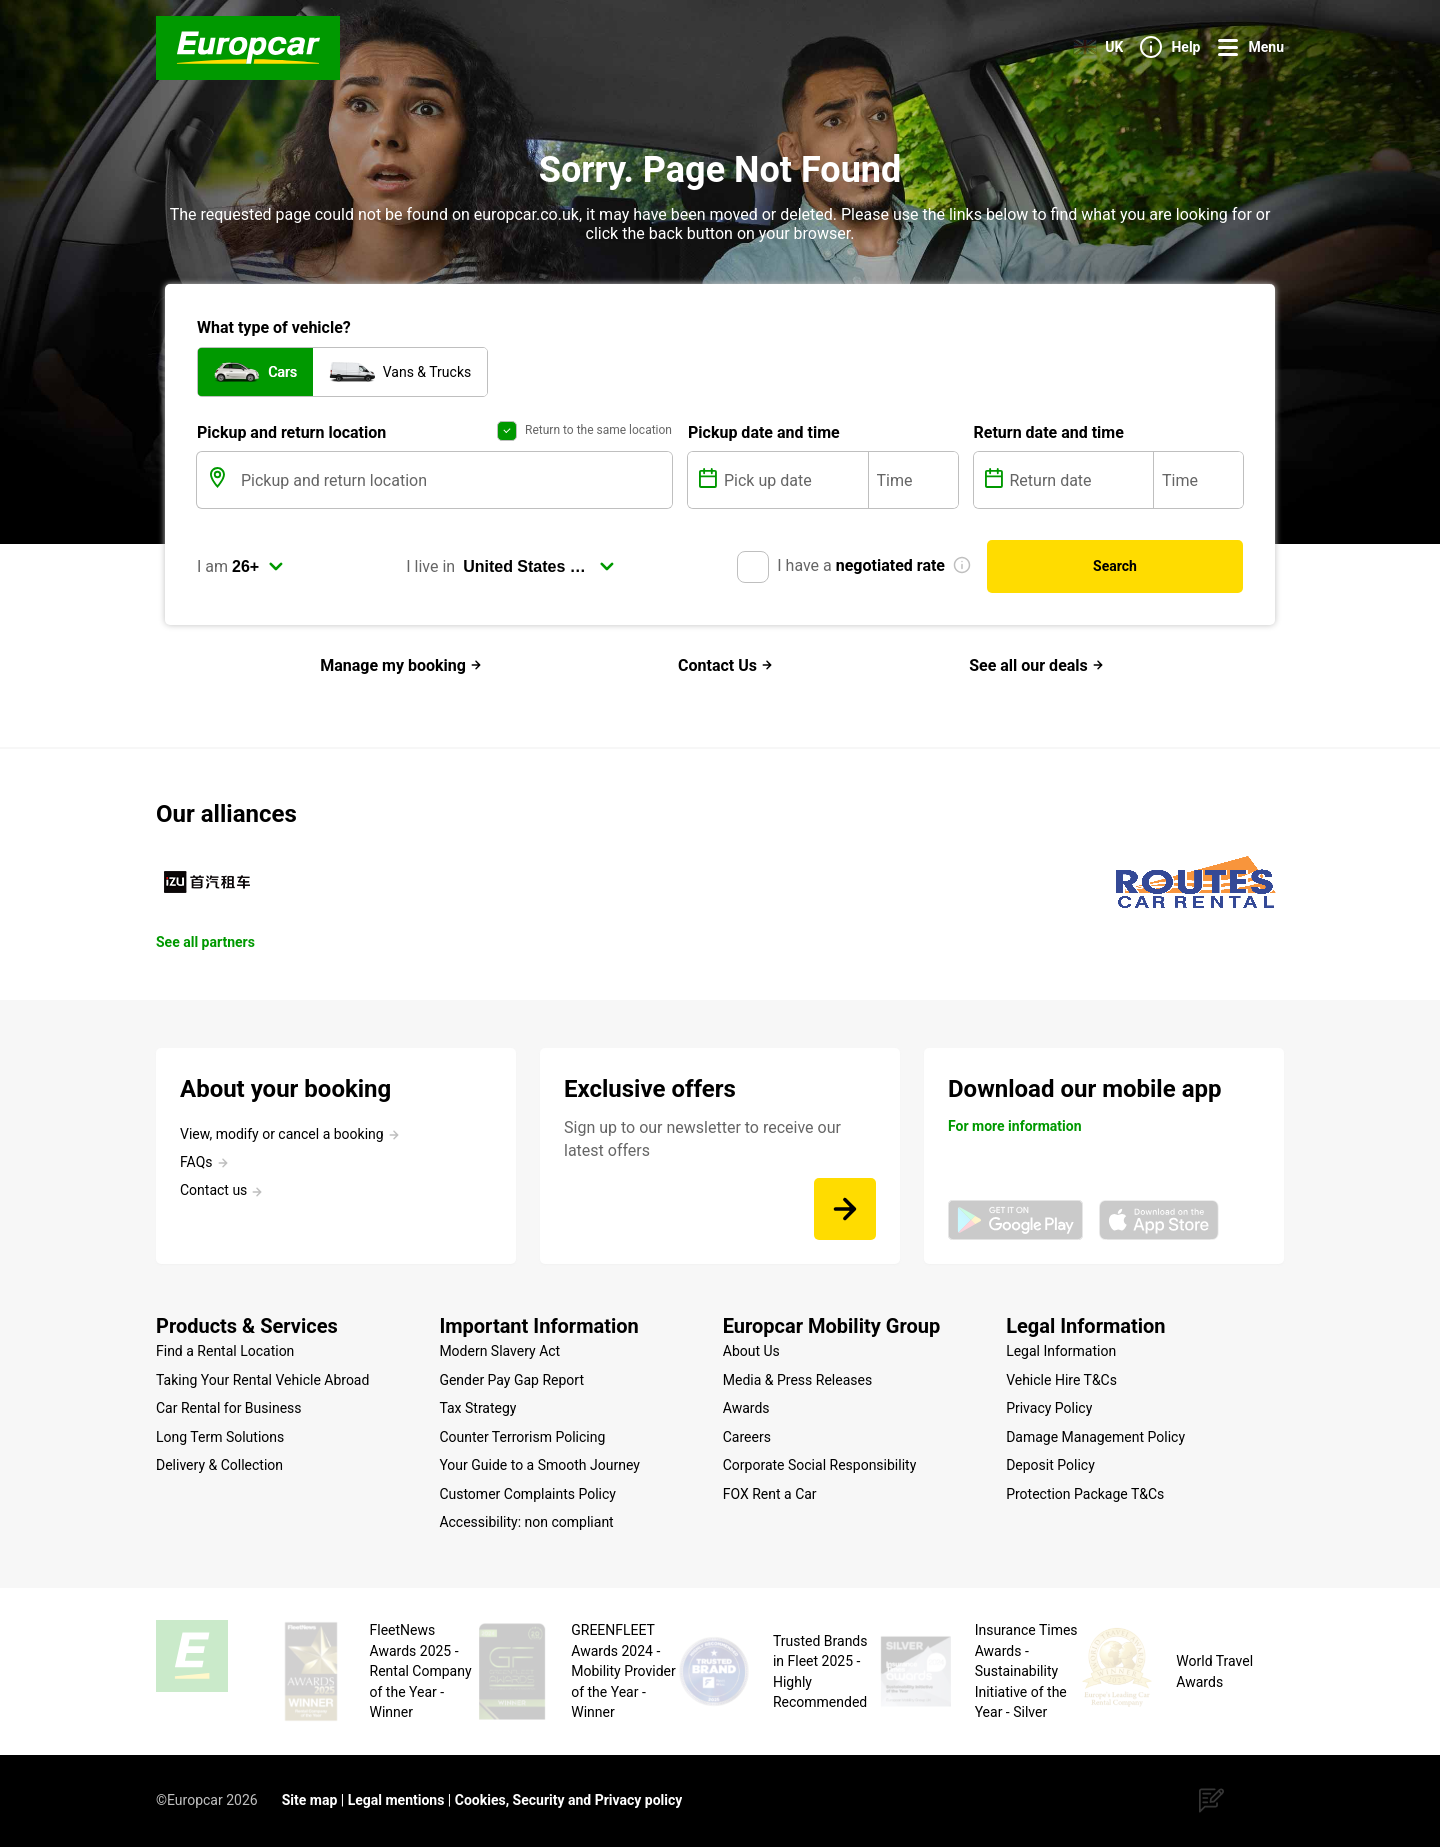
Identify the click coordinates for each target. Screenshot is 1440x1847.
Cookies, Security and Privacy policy (569, 1800)
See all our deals (1036, 665)
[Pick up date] (794, 480)
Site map (310, 1800)
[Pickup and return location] (454, 480)
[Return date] (1080, 480)
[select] (258, 567)
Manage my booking (401, 665)
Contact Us (725, 665)
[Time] (913, 480)
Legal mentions (396, 1800)
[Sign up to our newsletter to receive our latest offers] (845, 1209)
